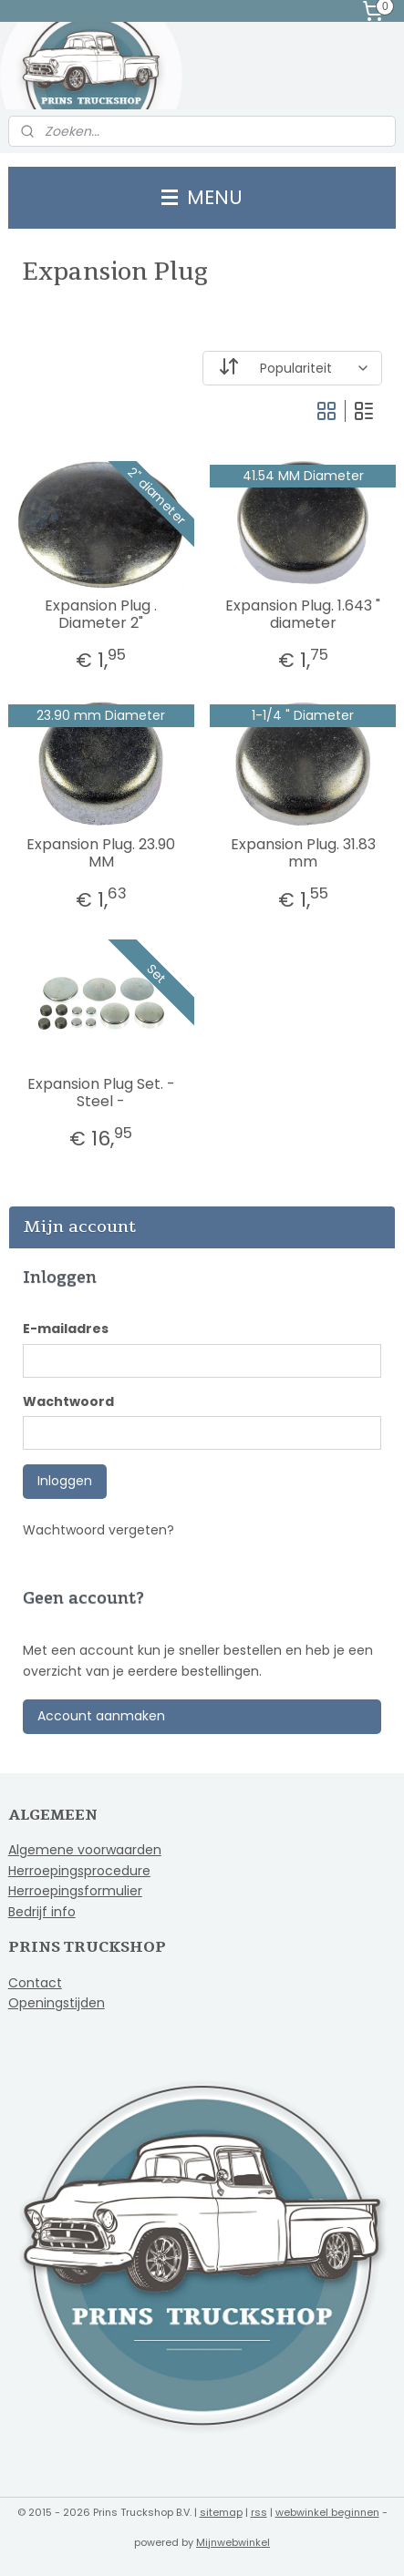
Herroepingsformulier (75, 1891)
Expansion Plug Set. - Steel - (101, 1092)
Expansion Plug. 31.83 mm (303, 853)
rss (259, 2512)
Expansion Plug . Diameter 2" (101, 614)
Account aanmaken (101, 1716)
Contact (35, 1983)
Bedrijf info (42, 1912)
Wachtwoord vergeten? (98, 1530)
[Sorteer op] (292, 368)
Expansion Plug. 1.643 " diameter (302, 614)
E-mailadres (66, 1328)
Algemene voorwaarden (84, 1850)
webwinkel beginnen (327, 2512)
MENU (202, 197)
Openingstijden (56, 2003)
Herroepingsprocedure (79, 1871)
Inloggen (64, 1481)
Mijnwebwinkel (233, 2542)
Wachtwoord (68, 1401)
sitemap (221, 2512)
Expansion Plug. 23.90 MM (100, 853)
